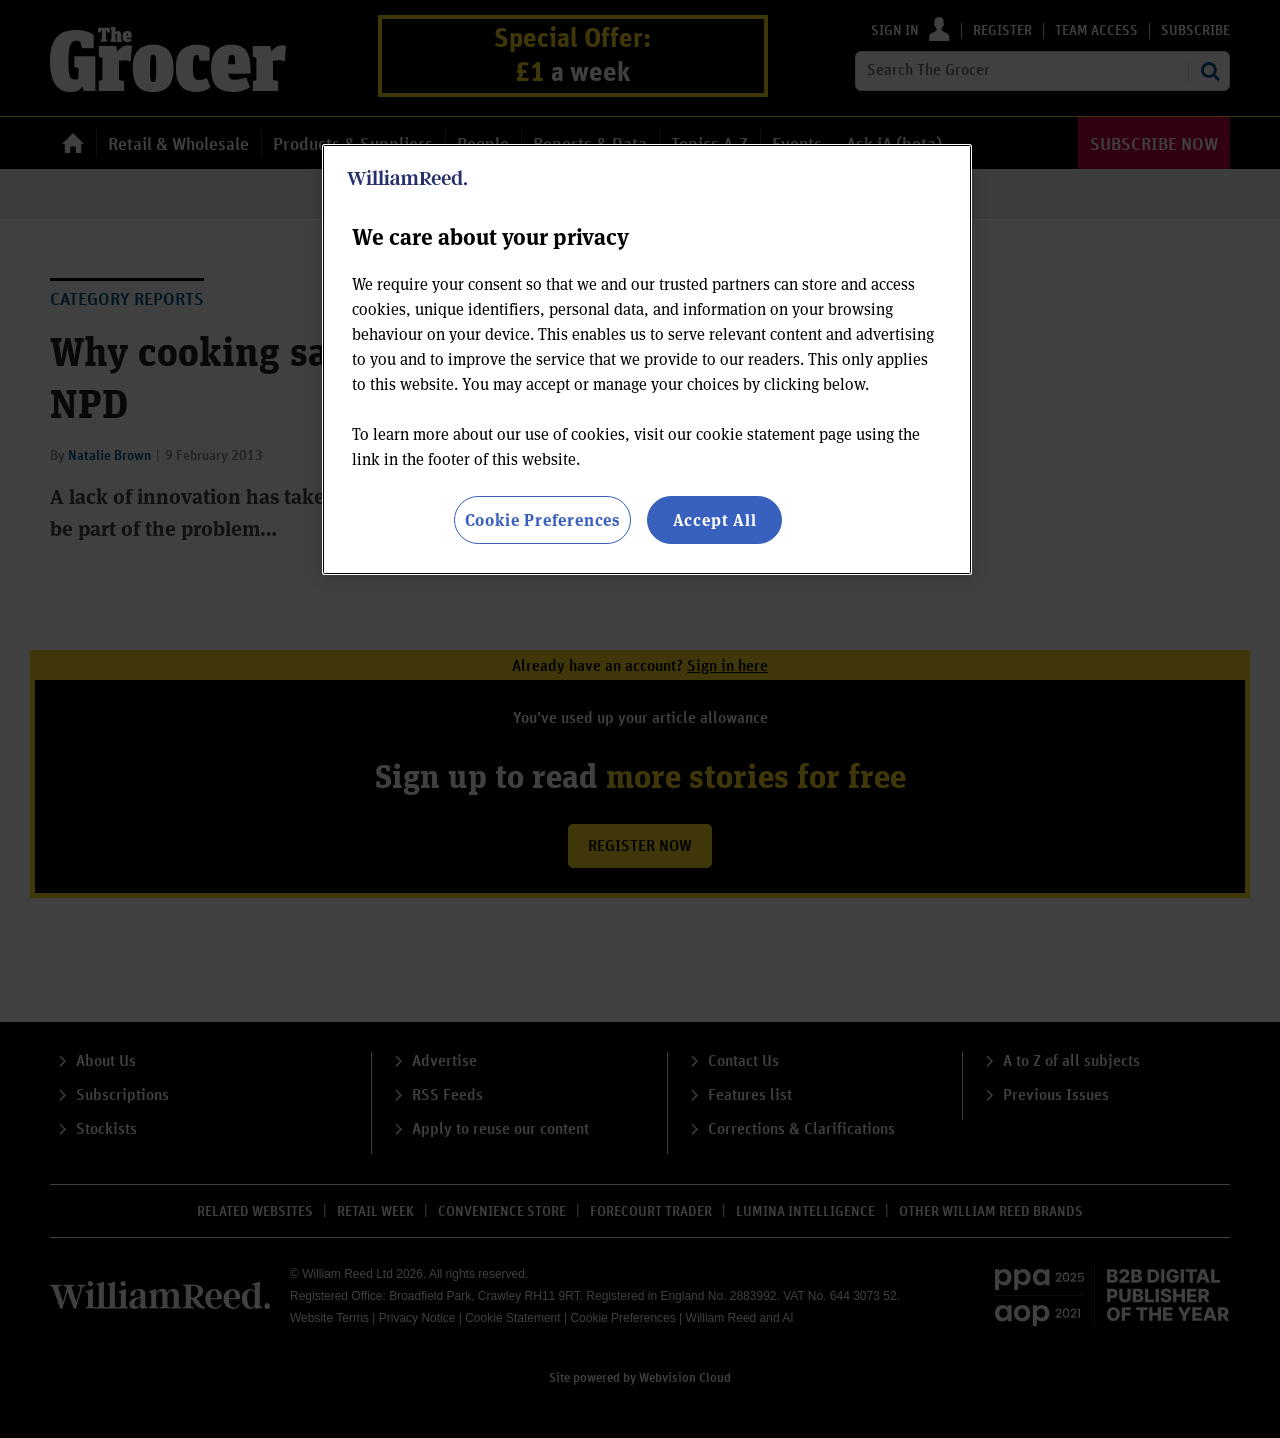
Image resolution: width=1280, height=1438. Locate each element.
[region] (647, 359)
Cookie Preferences (542, 519)
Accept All (715, 519)
